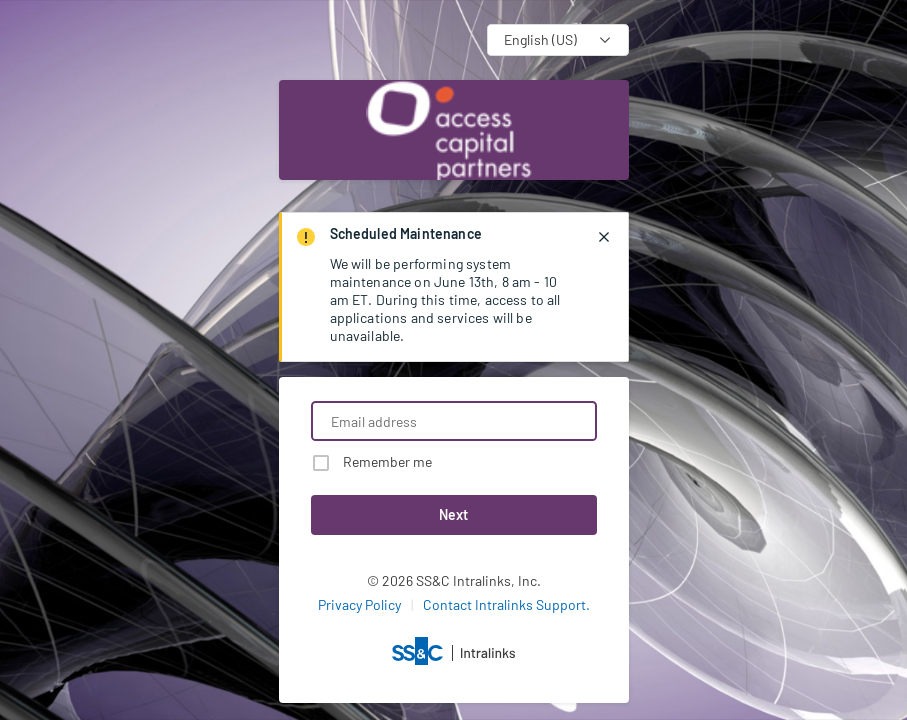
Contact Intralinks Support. (506, 604)
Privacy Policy (359, 604)
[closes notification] (604, 237)
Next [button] (453, 514)
